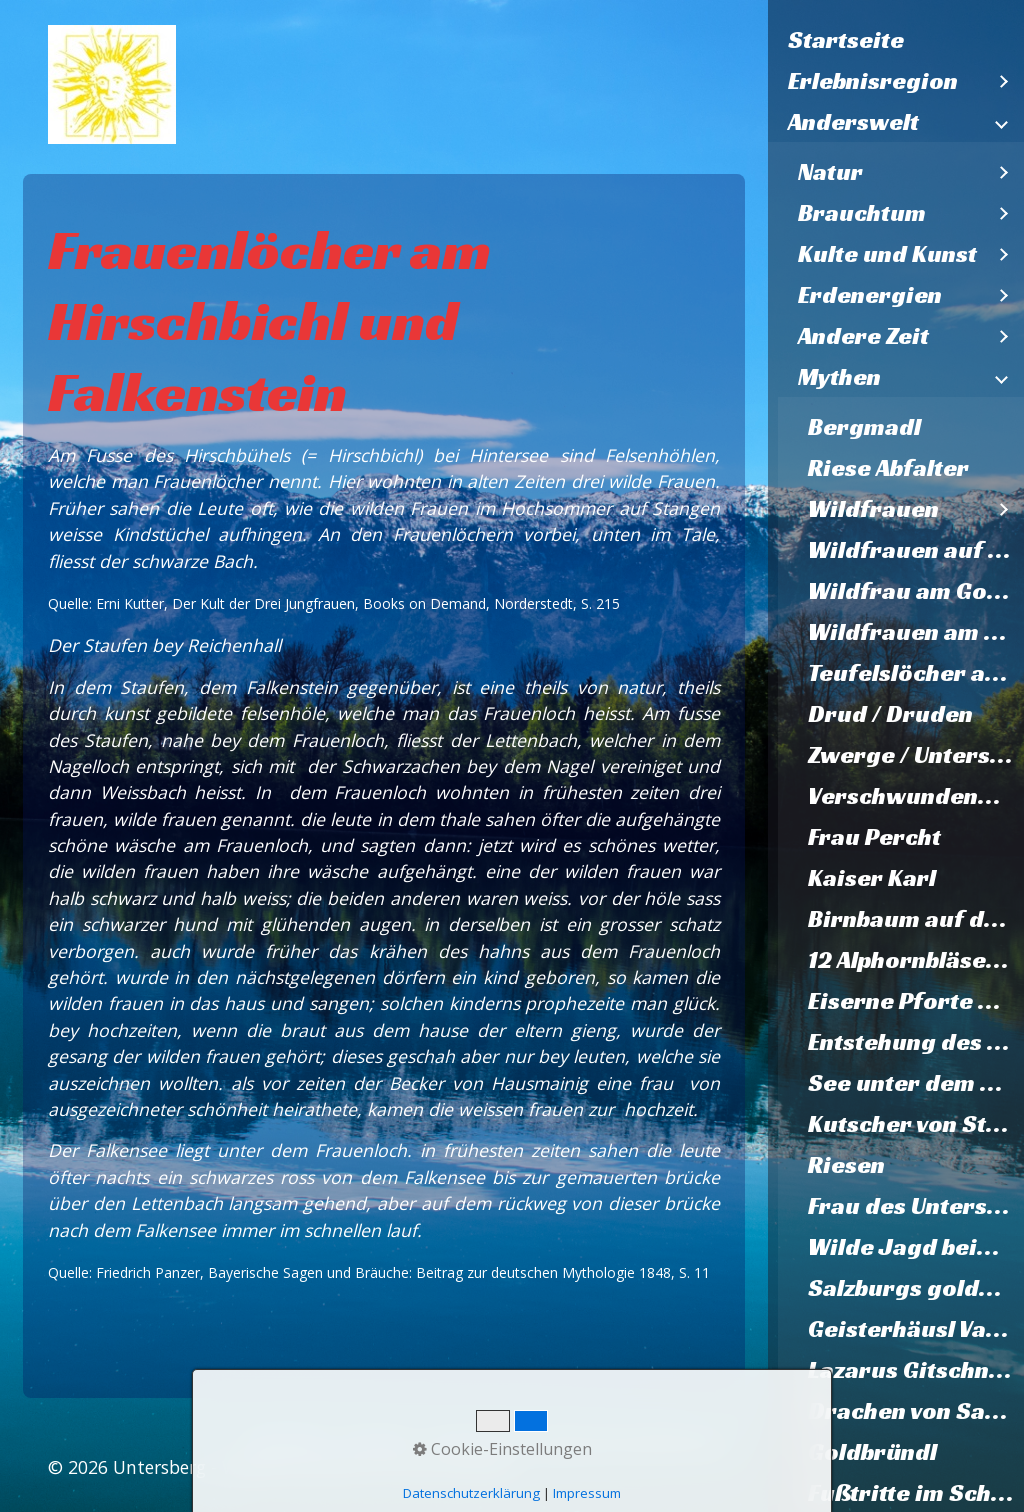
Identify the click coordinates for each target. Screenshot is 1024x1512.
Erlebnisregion (873, 81)
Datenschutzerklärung (471, 1493)
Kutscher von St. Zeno (916, 1124)
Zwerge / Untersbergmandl (916, 755)
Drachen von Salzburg (916, 1411)
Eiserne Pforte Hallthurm (916, 1001)
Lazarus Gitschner (911, 1370)
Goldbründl (872, 1452)
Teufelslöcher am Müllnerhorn (916, 673)
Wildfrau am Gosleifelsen (916, 591)
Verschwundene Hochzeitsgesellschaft (916, 796)
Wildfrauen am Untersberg (916, 632)
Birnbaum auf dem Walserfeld (916, 919)
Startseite (846, 40)
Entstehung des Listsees (916, 1042)
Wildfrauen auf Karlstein (916, 550)
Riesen (846, 1165)
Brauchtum (862, 213)
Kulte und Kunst (887, 254)
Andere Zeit (863, 336)
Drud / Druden (890, 714)
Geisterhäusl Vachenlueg (916, 1329)
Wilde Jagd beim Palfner (916, 1247)
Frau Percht (874, 837)
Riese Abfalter (888, 468)
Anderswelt (853, 122)
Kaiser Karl (872, 878)
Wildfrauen (873, 509)
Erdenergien (870, 295)
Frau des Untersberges (916, 1206)
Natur (830, 172)
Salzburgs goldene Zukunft (916, 1288)
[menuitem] (896, 40)
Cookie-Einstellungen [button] (502, 1449)
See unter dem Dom (916, 1083)
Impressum (587, 1493)
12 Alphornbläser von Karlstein (916, 960)
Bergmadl (864, 427)
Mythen (839, 377)
